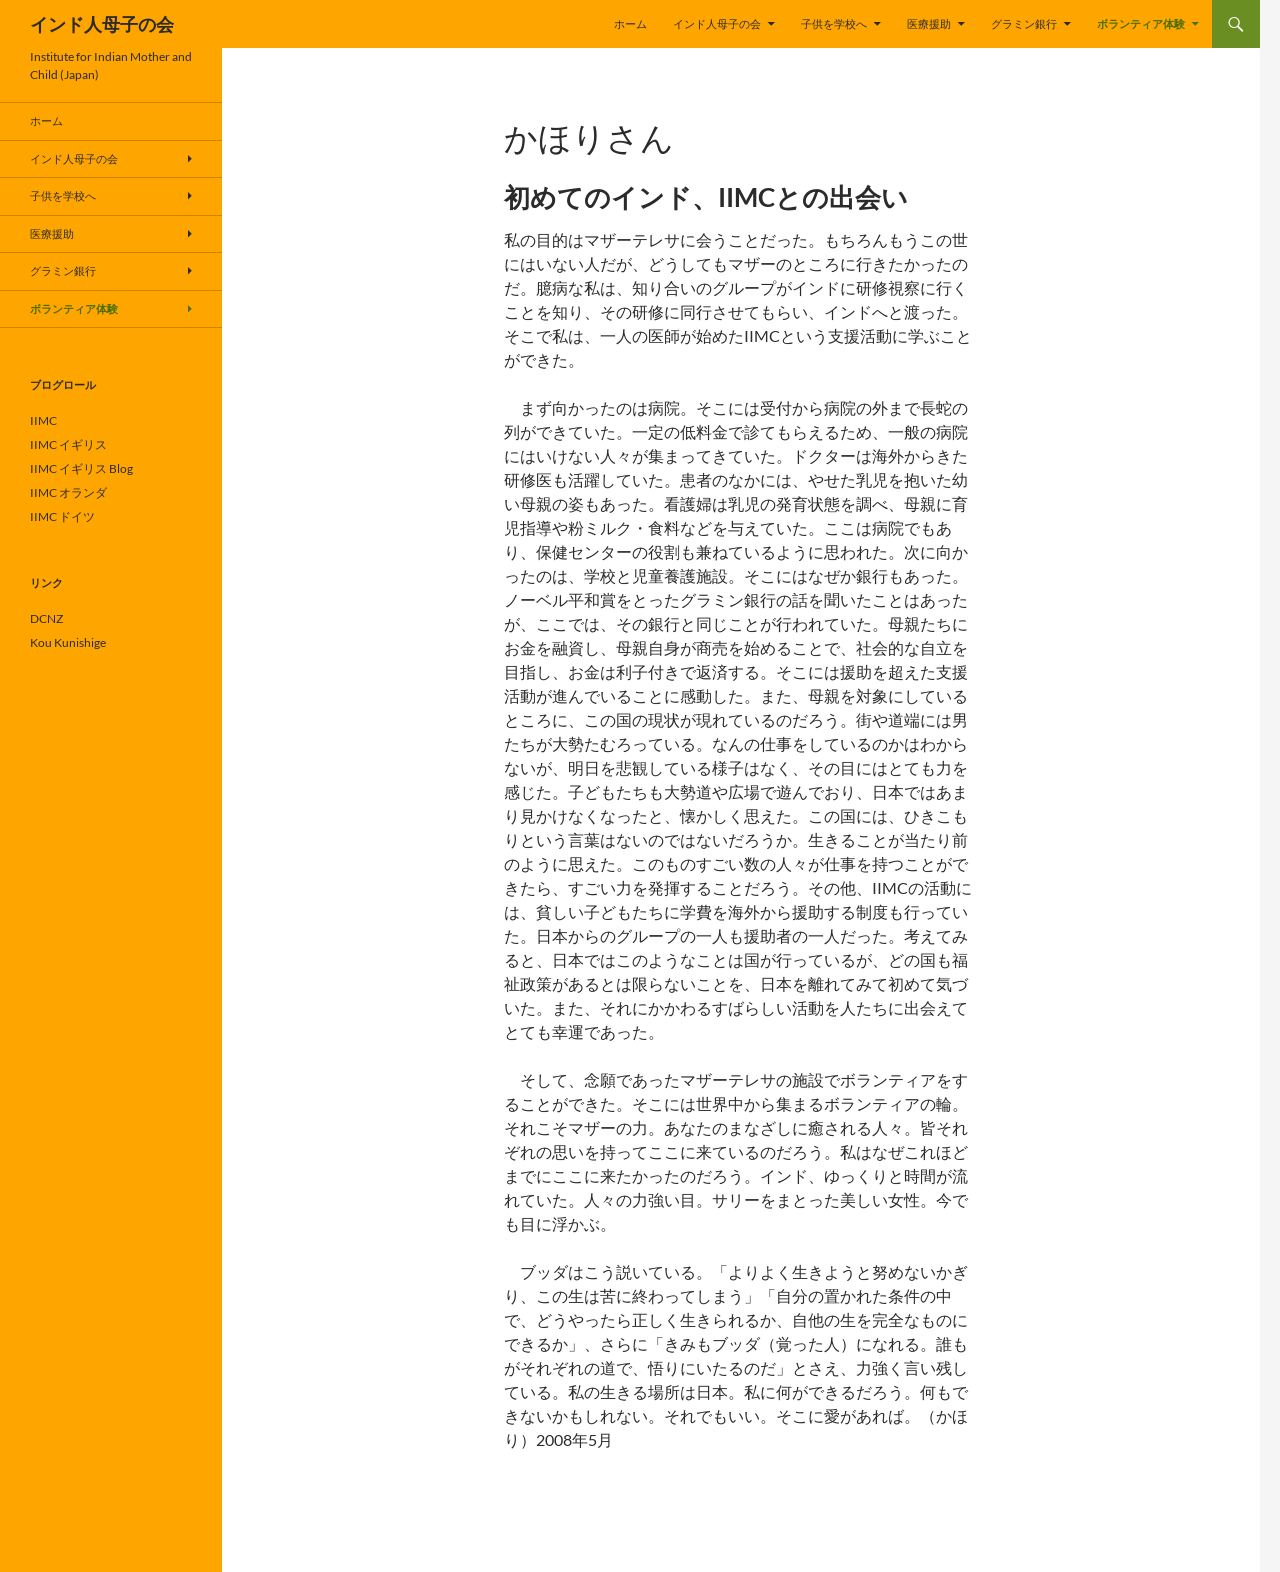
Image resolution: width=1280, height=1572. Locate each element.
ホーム (630, 23)
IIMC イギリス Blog (81, 468)
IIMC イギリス (68, 444)
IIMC (43, 420)
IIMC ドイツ (62, 516)
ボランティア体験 (1141, 23)
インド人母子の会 (102, 24)
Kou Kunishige (68, 642)
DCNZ (46, 618)
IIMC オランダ (68, 492)
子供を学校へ (834, 23)
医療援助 (929, 23)
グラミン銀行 (1024, 23)
